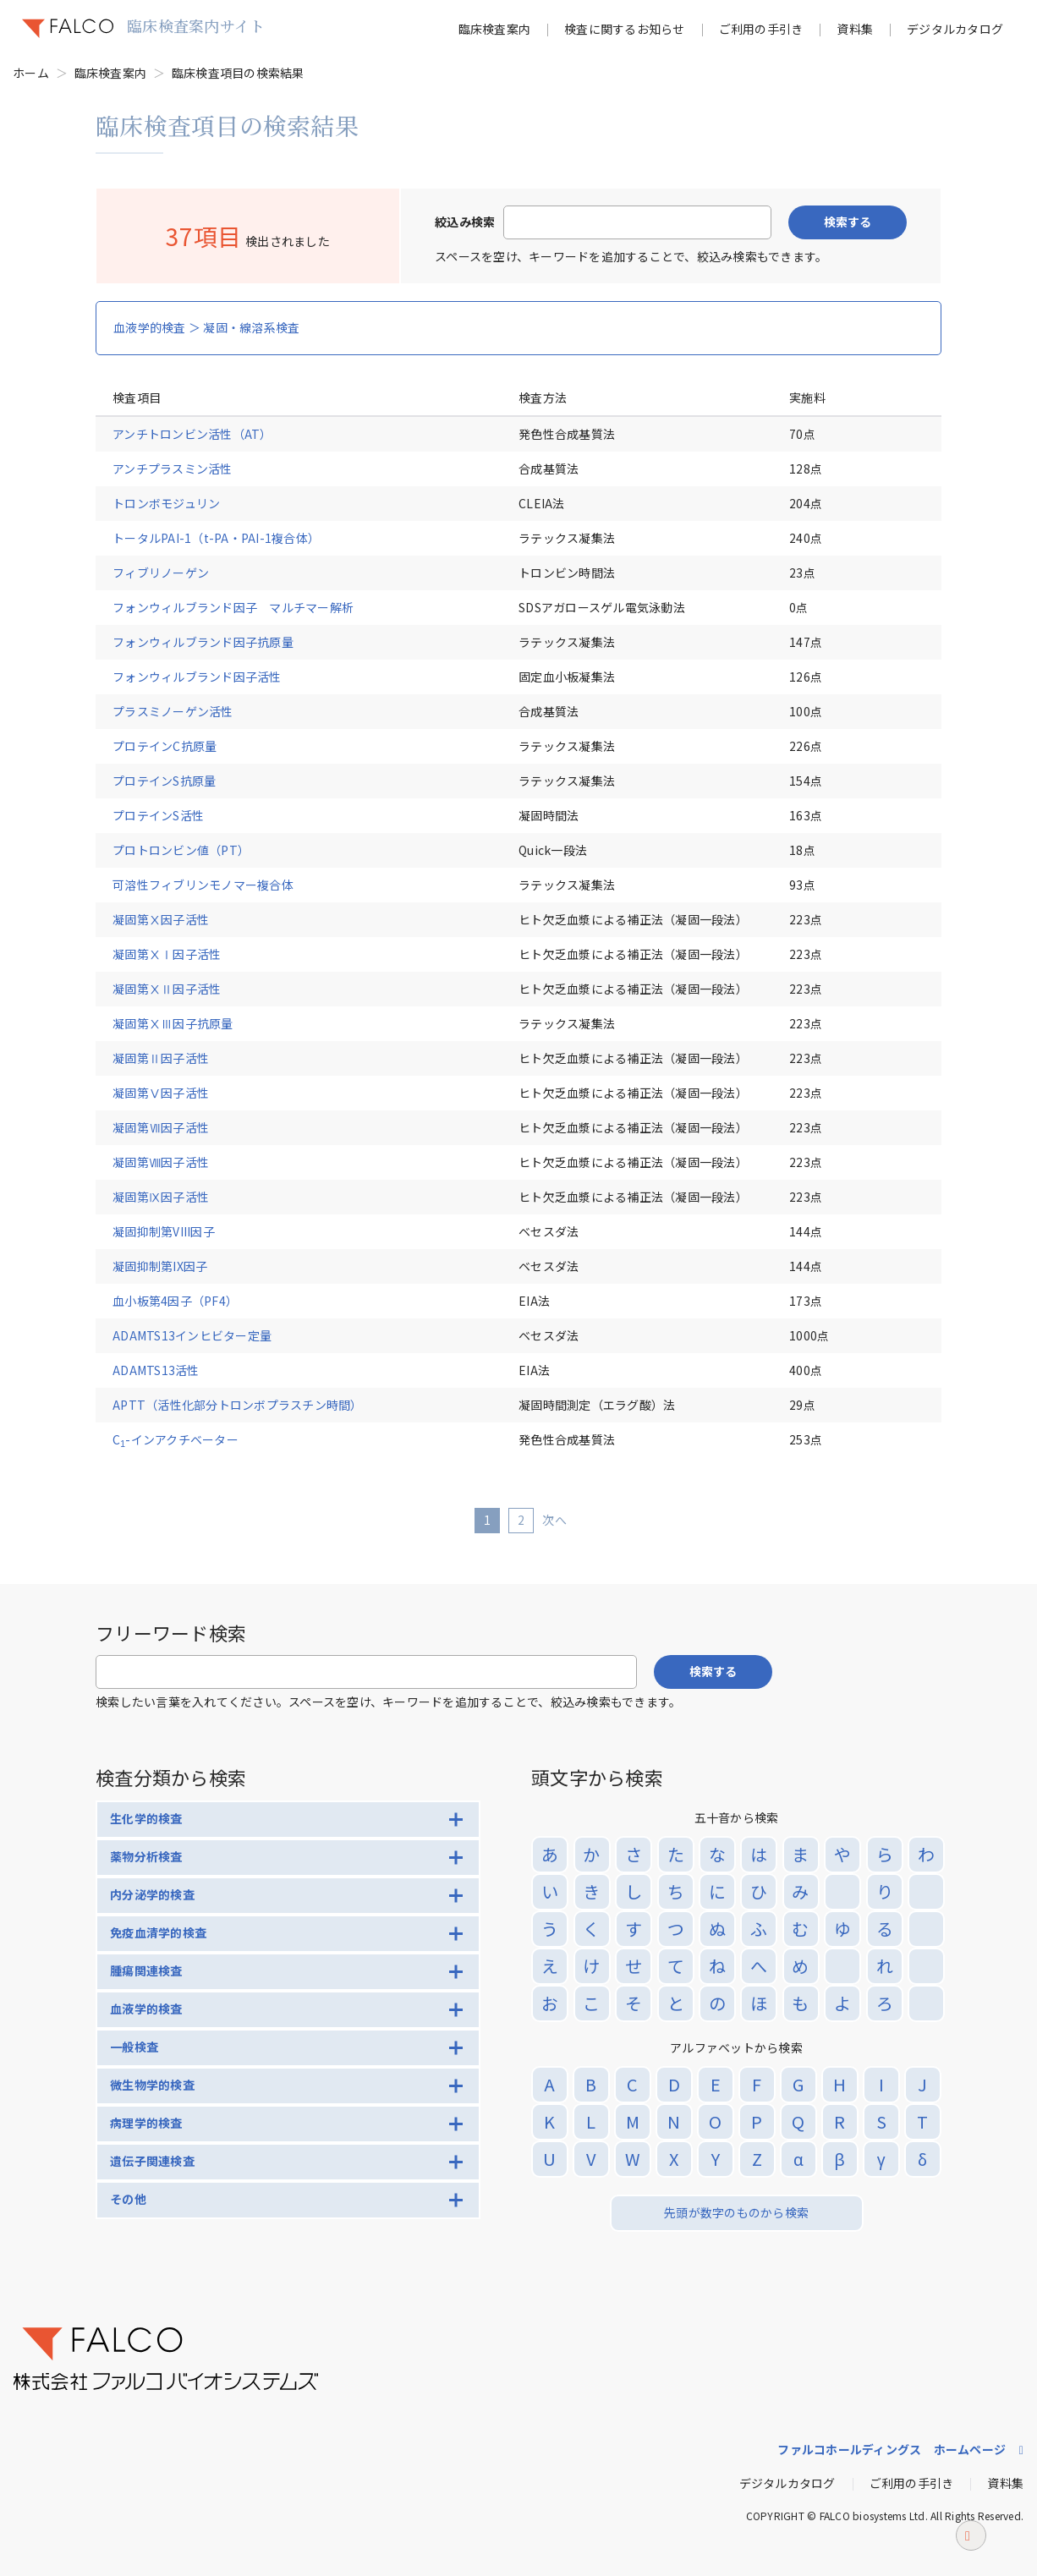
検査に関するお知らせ (624, 28)
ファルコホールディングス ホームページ (891, 2449)
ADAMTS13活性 (156, 1370)
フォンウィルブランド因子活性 (197, 676)
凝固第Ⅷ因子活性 (172, 1162)
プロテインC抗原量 (164, 745)
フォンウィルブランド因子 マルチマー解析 (233, 607)
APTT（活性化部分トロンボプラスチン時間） (237, 1404)
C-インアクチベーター (175, 1439)
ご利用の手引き (761, 28)
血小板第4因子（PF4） (175, 1300)
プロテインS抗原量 (164, 780)
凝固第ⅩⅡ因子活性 (172, 988)
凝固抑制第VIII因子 (163, 1231)
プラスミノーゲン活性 (172, 711)
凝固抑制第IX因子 (159, 1266)
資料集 (855, 28)
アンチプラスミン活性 (172, 468)
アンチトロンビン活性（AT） (192, 433)
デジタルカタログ (955, 28)
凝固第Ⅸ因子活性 (172, 1196)
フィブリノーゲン (160, 572)
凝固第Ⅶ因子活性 (172, 1127)
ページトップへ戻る (971, 2555)
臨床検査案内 (494, 28)
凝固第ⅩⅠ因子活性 (172, 953)
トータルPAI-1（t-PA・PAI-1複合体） (216, 537)
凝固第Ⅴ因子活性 (172, 1092)
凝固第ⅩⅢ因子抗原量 (172, 1023)
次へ (554, 1519)
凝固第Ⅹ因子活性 (172, 919)
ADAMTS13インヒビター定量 (192, 1335)
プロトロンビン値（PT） (181, 849)
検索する (847, 221)
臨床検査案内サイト (196, 25)
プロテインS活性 (158, 815)
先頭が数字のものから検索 (736, 2212)
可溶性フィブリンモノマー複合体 (203, 884)
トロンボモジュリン (166, 503)
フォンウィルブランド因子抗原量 (203, 641)
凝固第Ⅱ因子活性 (172, 1058)
